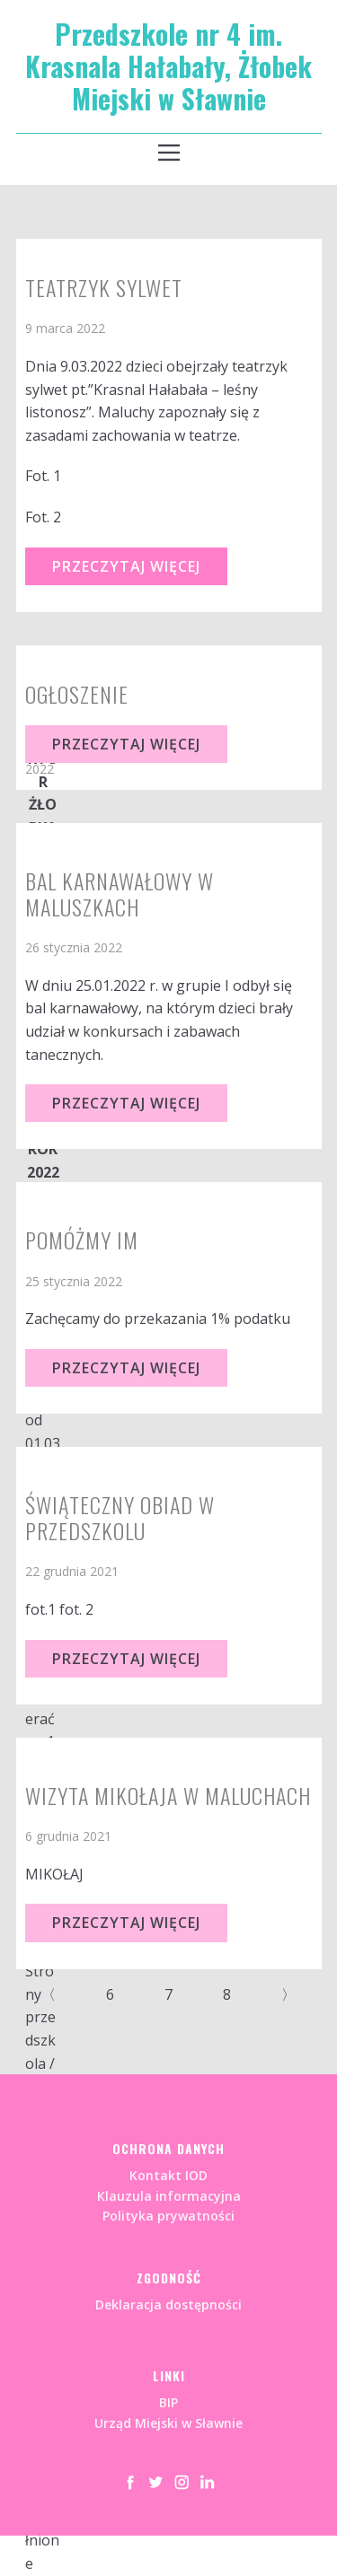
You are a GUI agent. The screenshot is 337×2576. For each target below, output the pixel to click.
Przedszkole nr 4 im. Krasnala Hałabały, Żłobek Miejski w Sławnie (168, 65)
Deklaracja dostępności (168, 2304)
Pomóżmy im (81, 1239)
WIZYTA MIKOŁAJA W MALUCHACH (168, 1795)
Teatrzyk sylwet (103, 287)
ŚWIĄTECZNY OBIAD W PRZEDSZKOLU (120, 1517)
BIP (168, 2402)
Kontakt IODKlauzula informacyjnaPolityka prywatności (169, 2195)
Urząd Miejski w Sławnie (168, 2422)
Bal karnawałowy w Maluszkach (119, 893)
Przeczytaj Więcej (126, 566)
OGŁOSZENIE (77, 694)
